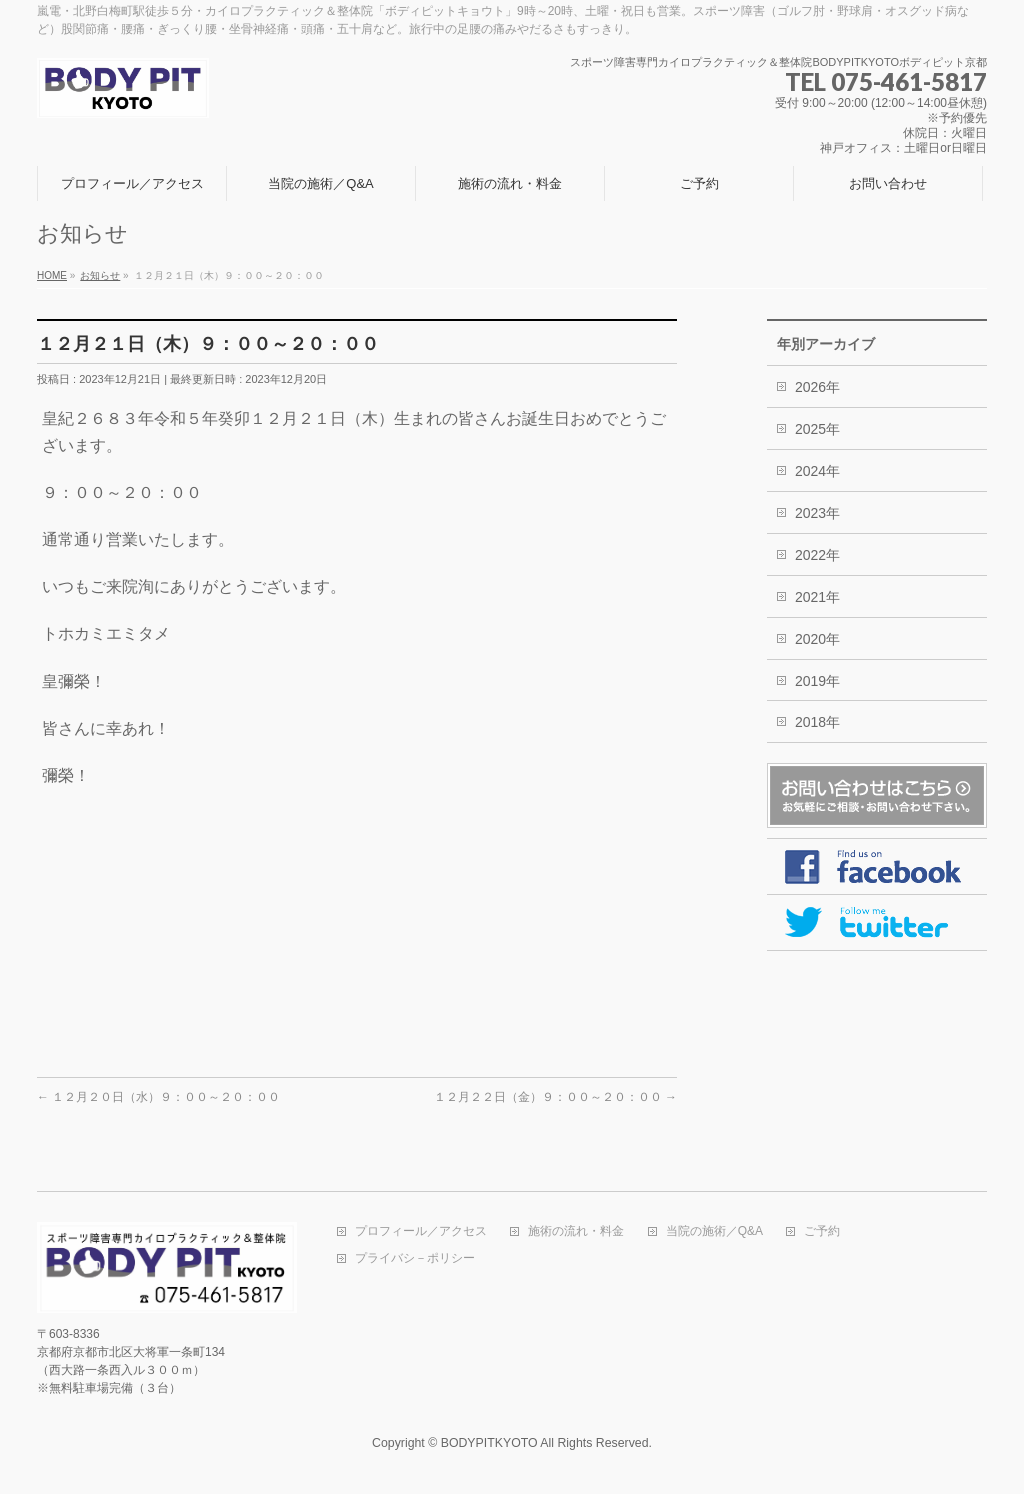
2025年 (817, 429)
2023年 (817, 513)
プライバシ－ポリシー (415, 1258)
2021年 (817, 597)
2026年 (817, 387)
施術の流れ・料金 (576, 1231)
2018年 (817, 722)
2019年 (817, 681)
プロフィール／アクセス (421, 1231)
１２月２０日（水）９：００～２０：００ (158, 1097)
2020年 (817, 639)
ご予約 (822, 1231)
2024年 (817, 471)
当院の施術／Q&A (714, 1231)
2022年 (817, 555)
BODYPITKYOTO (489, 1443)
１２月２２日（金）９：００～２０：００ (555, 1097)
